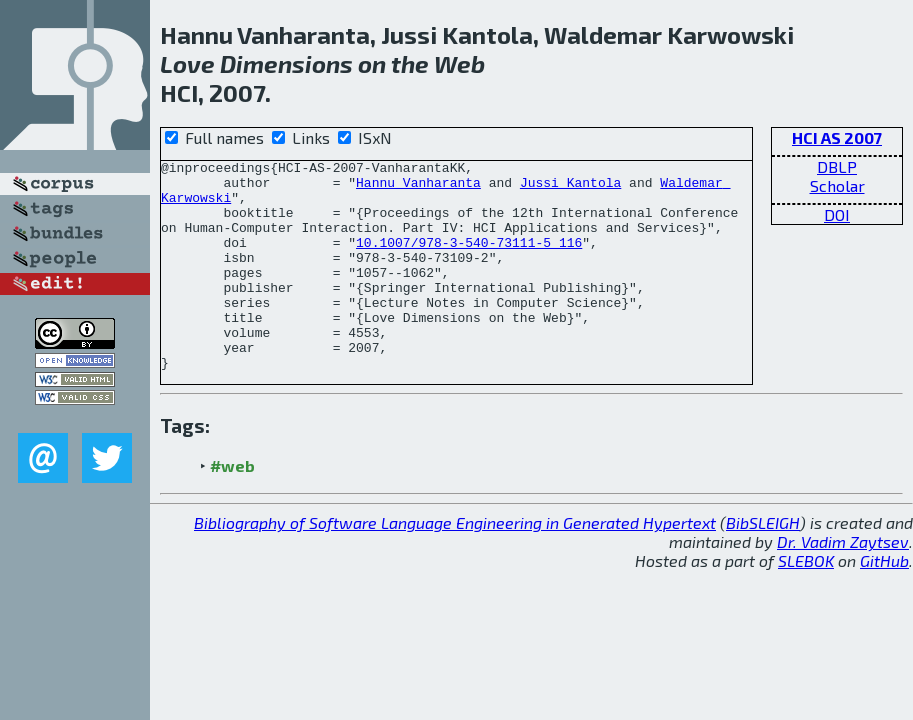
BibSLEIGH (763, 564)
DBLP (837, 166)
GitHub (884, 602)
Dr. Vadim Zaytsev (843, 583)
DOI (837, 214)
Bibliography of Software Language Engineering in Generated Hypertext (455, 564)
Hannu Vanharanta (418, 188)
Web (459, 63)
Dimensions (286, 63)
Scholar (837, 185)
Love (187, 63)
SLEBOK (806, 602)
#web (232, 507)
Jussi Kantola (570, 188)
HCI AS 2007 (837, 137)
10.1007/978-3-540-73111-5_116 (469, 260)
